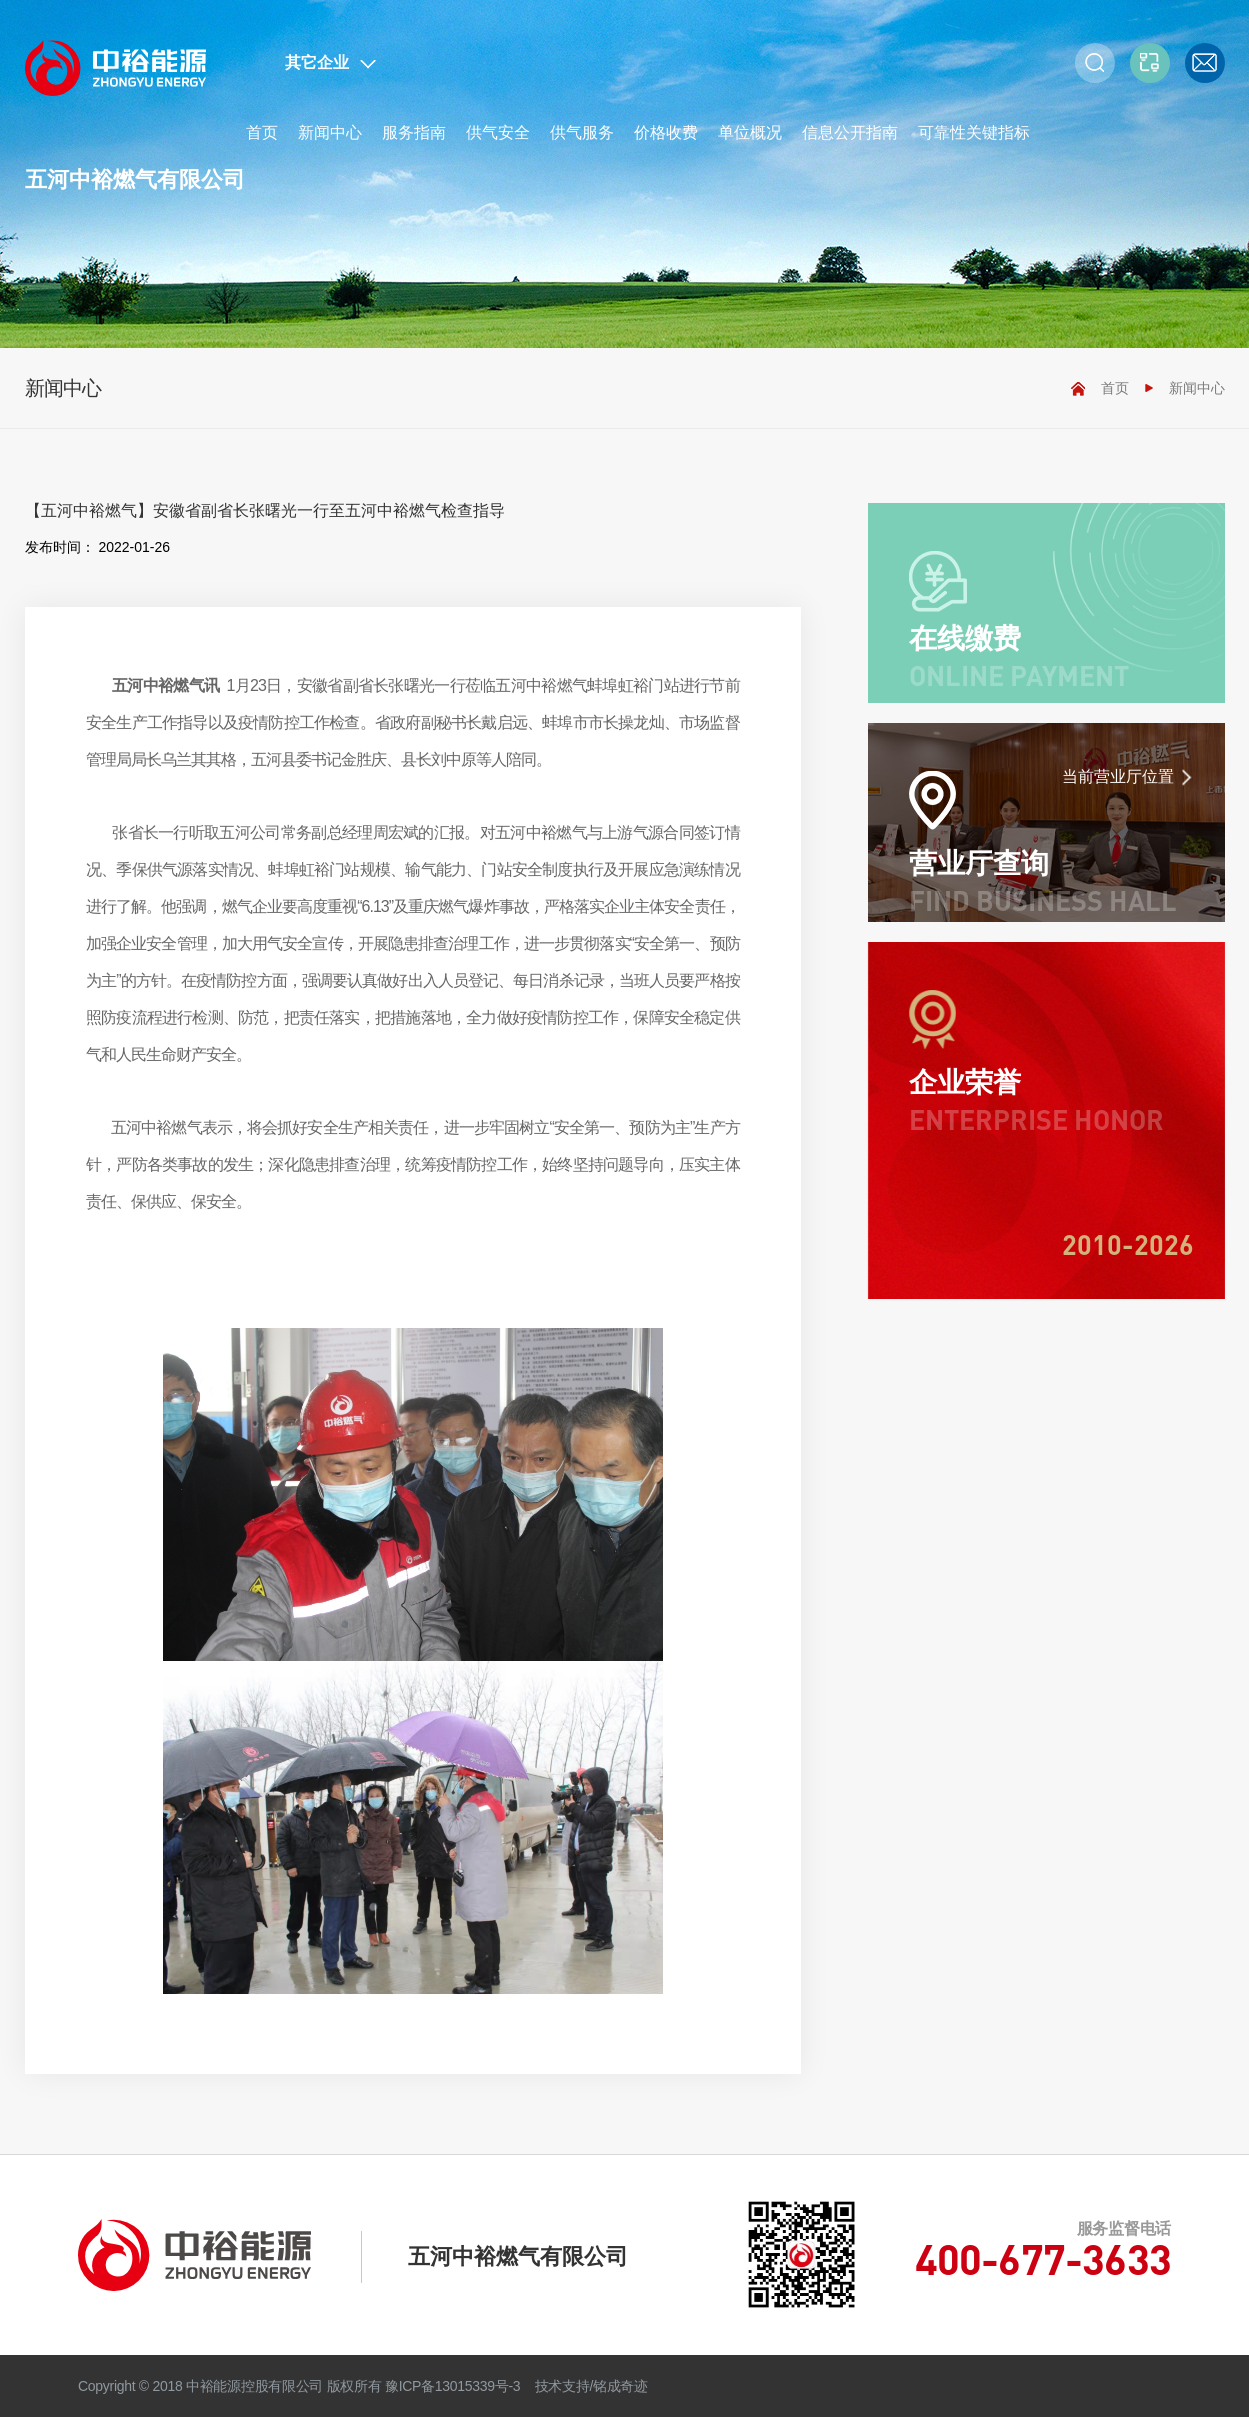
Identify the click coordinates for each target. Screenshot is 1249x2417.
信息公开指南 (850, 132)
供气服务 (582, 132)
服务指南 (414, 132)
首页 (262, 132)
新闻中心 (330, 132)
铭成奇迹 (620, 2386)
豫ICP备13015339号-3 (452, 2386)
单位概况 (750, 132)
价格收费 (666, 132)
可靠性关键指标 (974, 132)
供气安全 (498, 132)
